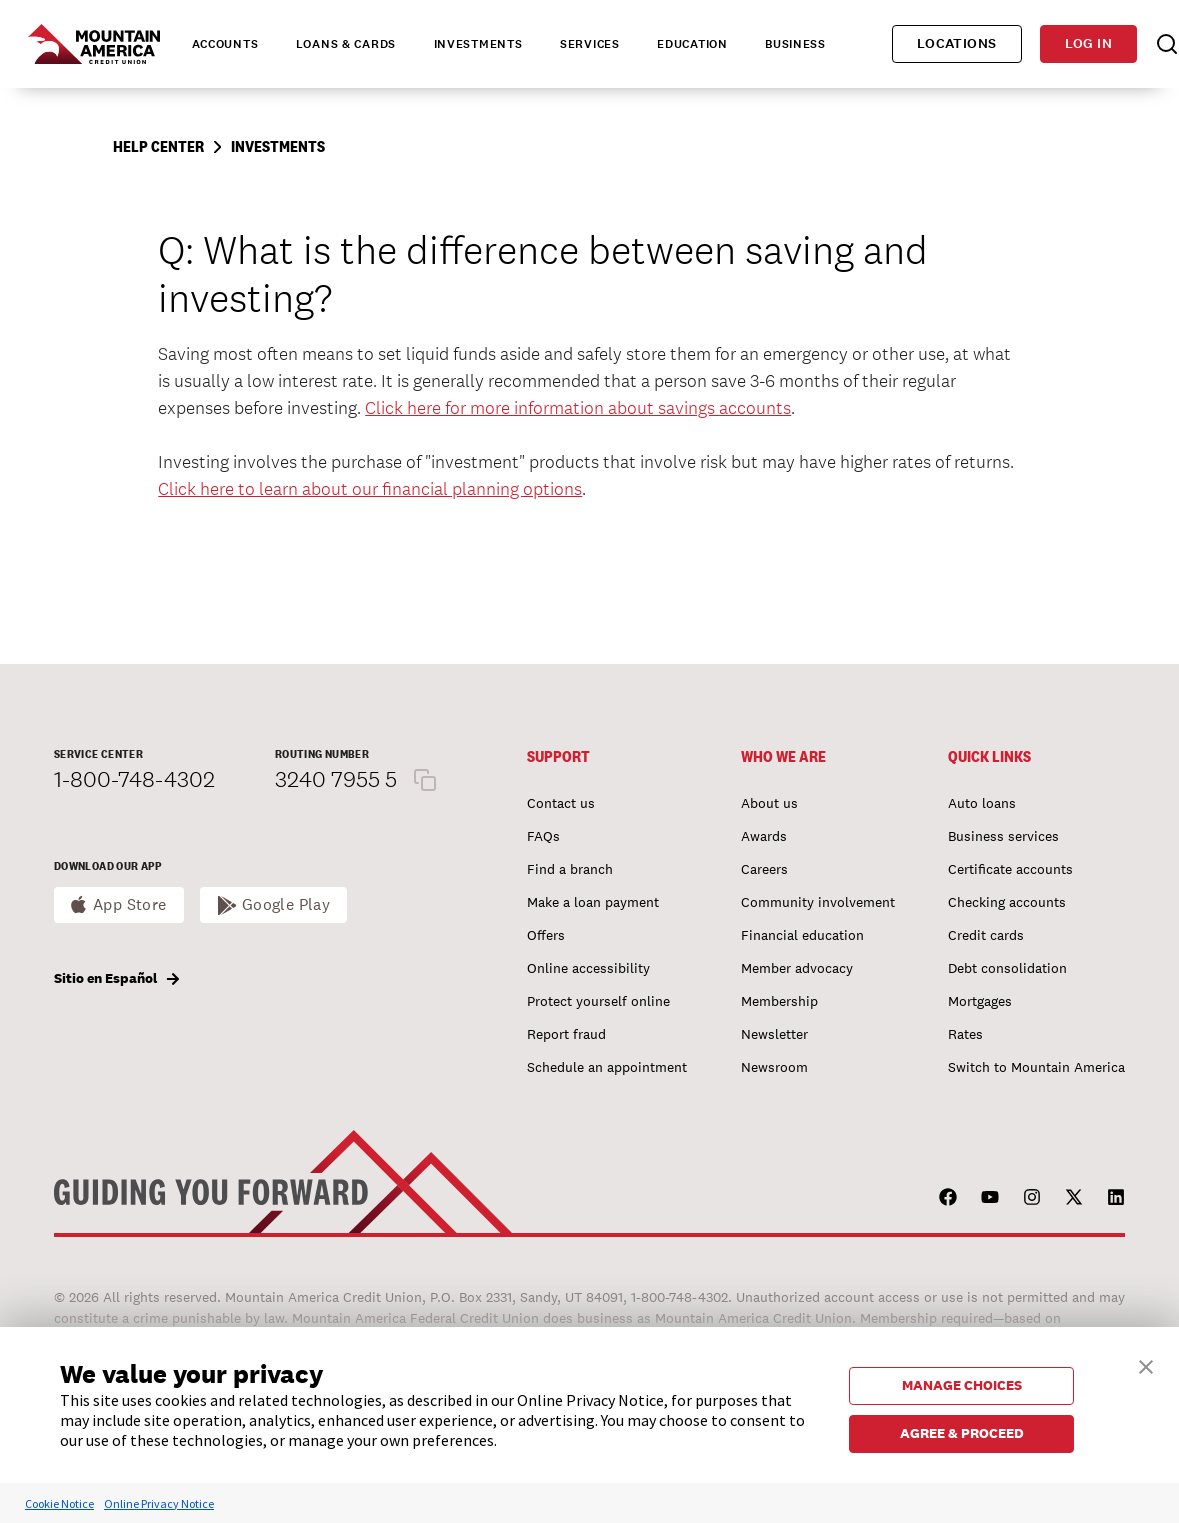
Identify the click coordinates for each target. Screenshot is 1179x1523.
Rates (965, 1034)
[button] (1146, 1364)
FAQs (543, 836)
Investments (278, 146)
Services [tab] (590, 44)
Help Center (158, 146)
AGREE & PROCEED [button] (962, 1433)
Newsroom (774, 1067)
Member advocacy (797, 968)
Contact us (561, 803)
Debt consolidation (1007, 968)
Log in (1088, 43)
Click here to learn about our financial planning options (370, 488)
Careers (764, 869)
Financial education (802, 935)
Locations (957, 43)
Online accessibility (588, 968)
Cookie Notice (59, 1503)
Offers (546, 935)
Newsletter (774, 1034)
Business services (1003, 836)
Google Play (286, 904)
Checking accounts (1007, 902)
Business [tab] (795, 44)
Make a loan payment (593, 902)
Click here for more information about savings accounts (578, 407)
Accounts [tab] (225, 44)
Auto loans (982, 803)
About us (769, 803)
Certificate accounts (1010, 869)
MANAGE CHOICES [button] (962, 1385)
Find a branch (570, 869)
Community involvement (818, 902)
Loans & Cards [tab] (346, 44)
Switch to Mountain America (1036, 1067)
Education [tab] (692, 44)
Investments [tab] (478, 44)
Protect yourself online (598, 1001)
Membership (779, 1001)
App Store (130, 904)
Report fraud (566, 1034)
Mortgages (980, 1001)
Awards (764, 836)
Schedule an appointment (607, 1067)
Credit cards (986, 935)
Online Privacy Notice (159, 1503)
